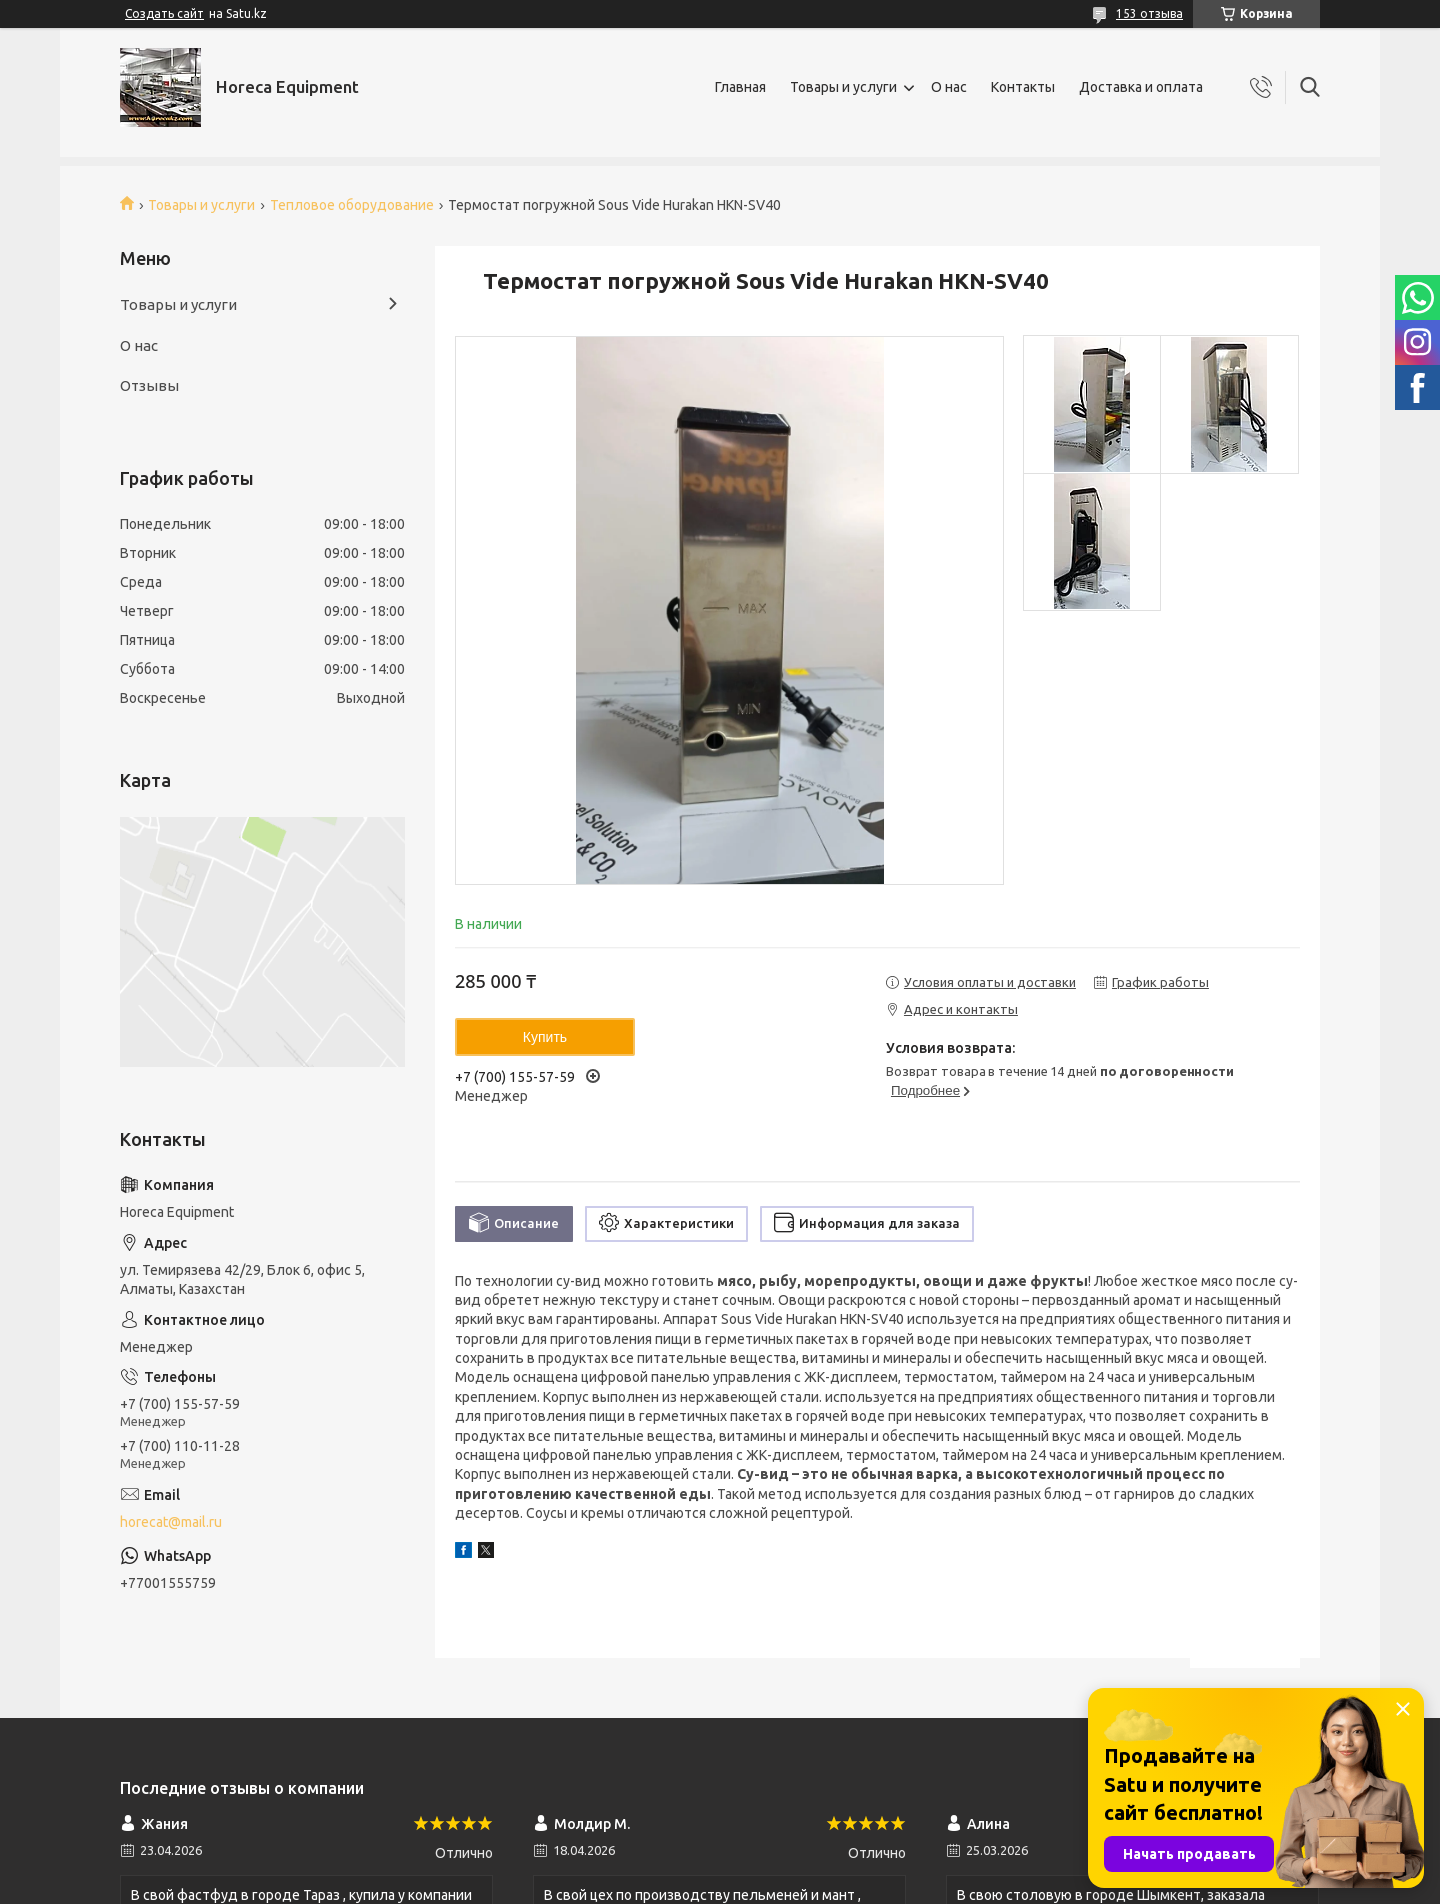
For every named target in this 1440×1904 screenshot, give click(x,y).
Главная (740, 87)
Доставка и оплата (1141, 87)
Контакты (1023, 87)
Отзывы (149, 385)
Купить (545, 1037)
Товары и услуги (843, 87)
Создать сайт (164, 13)
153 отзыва (1149, 13)
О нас (949, 87)
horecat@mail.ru (171, 1522)
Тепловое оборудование (352, 205)
